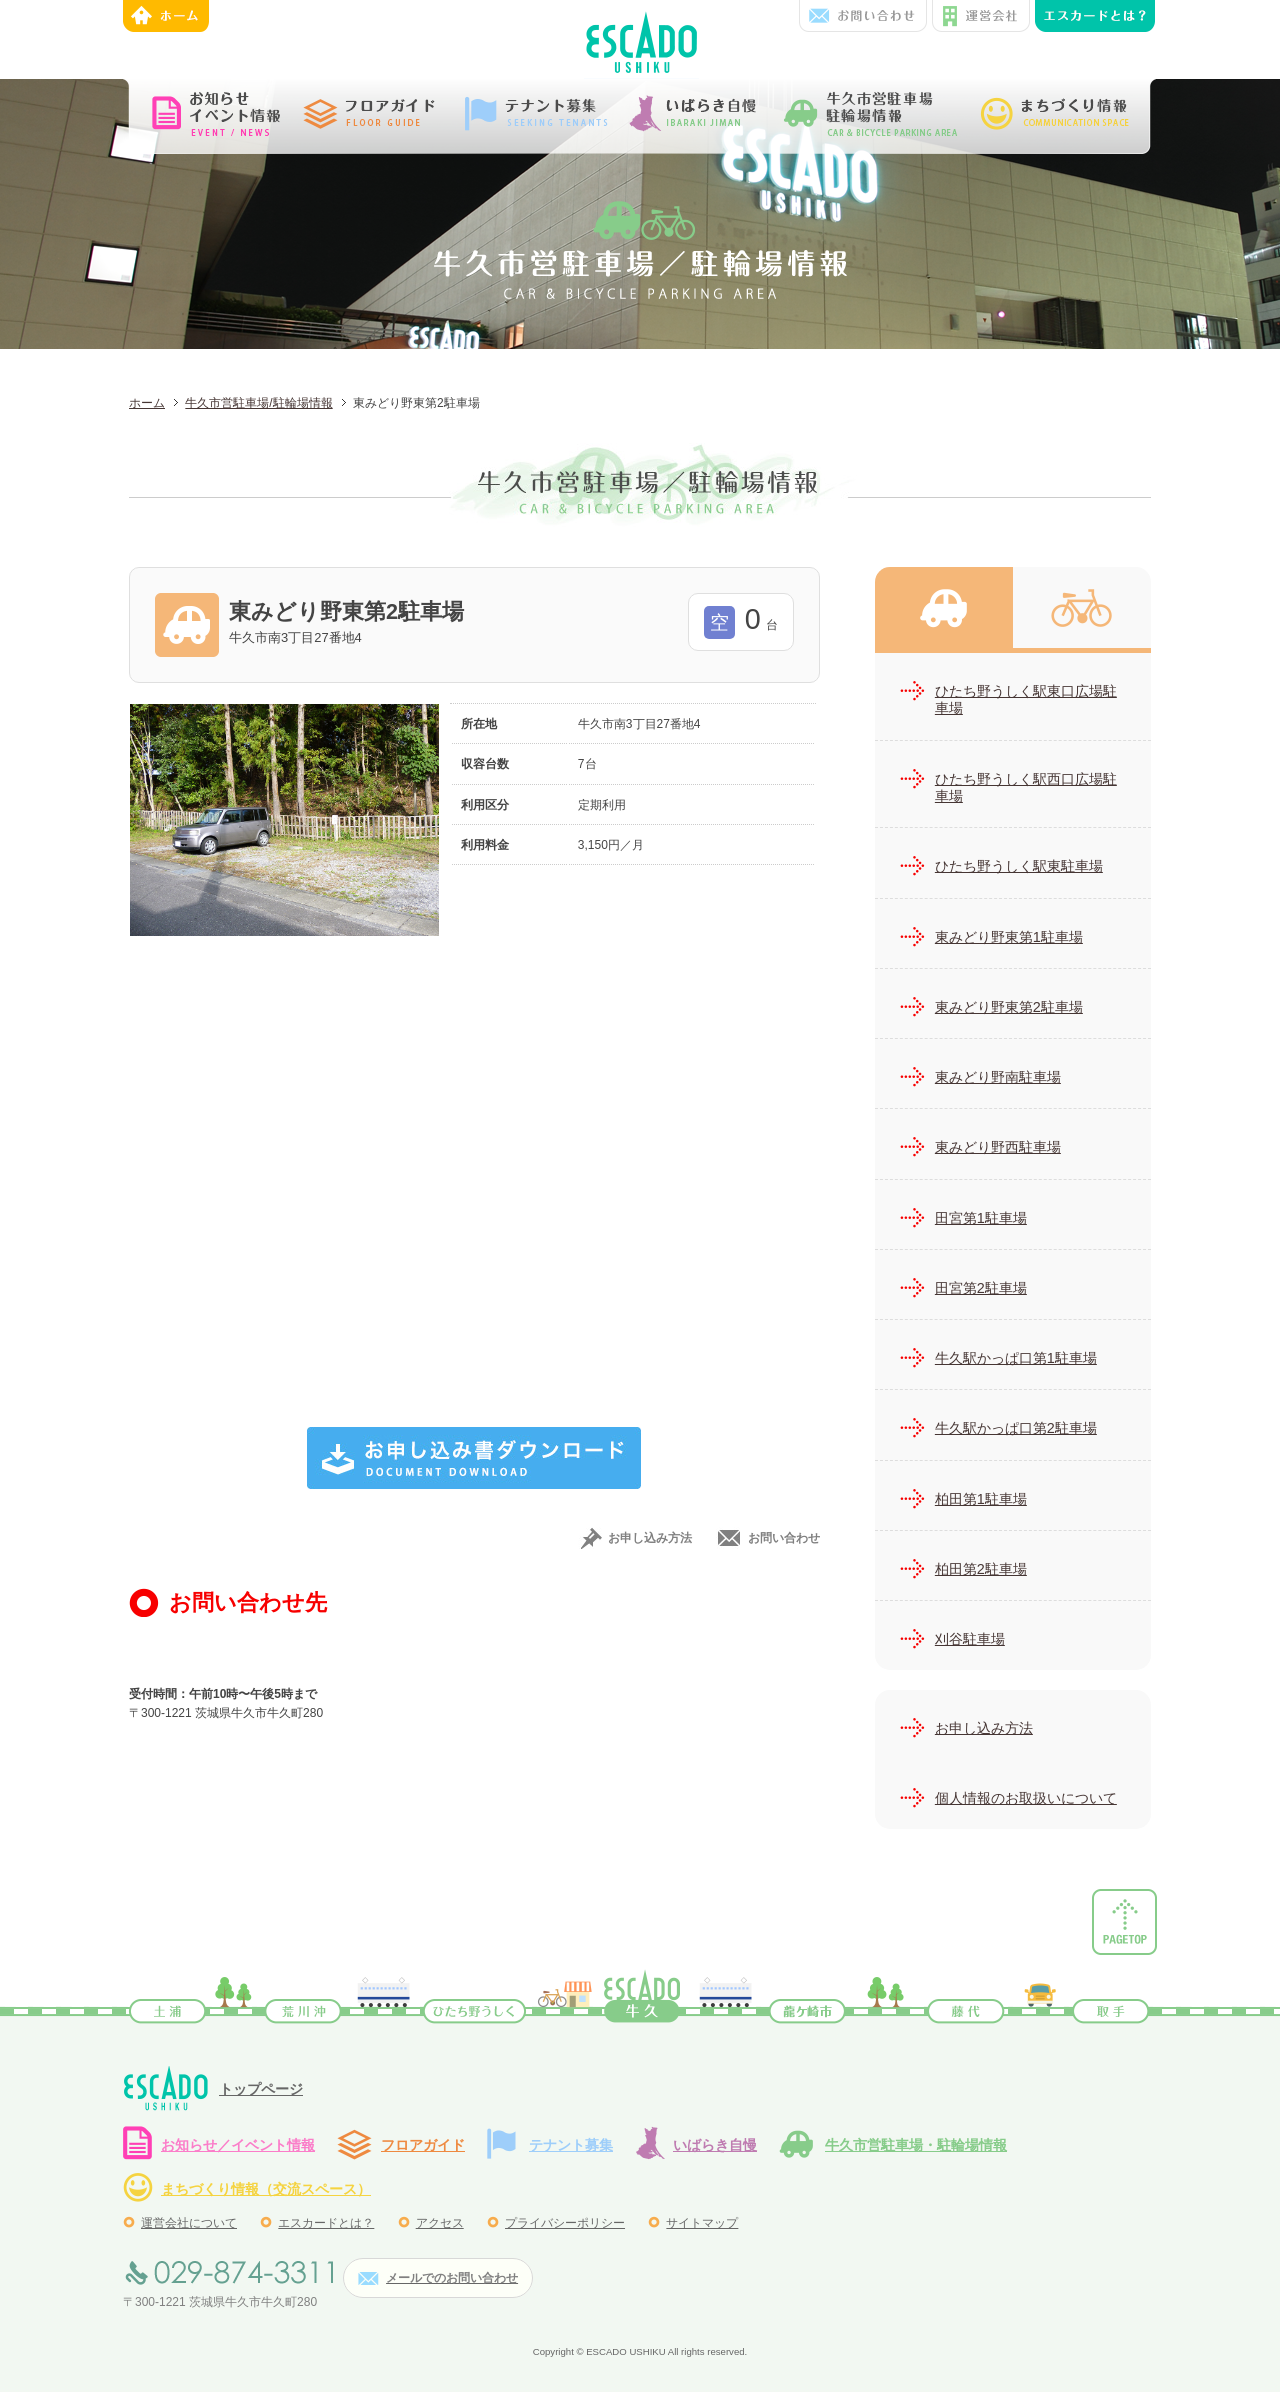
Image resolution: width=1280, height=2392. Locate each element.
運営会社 (981, 16)
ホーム (166, 16)
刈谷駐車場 (970, 1639)
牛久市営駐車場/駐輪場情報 (258, 403)
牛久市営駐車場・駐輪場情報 (916, 2145)
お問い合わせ (863, 16)
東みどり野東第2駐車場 (1009, 1007)
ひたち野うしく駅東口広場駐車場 (1026, 699)
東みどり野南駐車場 (998, 1077)
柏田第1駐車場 (981, 1499)
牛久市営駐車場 (944, 607)
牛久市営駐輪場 (1082, 607)
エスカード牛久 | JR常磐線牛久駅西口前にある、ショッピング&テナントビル (641, 39)
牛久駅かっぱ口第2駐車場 (1016, 1428)
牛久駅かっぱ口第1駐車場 (1016, 1358)
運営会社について (189, 2223)
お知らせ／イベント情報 (238, 2145)
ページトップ (1124, 1922)
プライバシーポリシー (565, 2223)
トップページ (261, 2089)
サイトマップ (702, 2223)
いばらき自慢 (715, 2145)
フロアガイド (423, 2145)
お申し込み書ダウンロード (474, 1458)
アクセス (440, 2223)
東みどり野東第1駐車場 (1009, 937)
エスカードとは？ (326, 2223)
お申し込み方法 (650, 1538)
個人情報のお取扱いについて (1026, 1798)
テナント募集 (571, 2145)
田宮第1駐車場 (981, 1218)
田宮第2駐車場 (981, 1288)
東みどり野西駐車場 (998, 1147)
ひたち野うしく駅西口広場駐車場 (1026, 787)
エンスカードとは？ (1095, 16)
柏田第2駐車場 (981, 1569)
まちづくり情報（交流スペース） (266, 2189)
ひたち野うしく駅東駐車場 (1019, 866)
